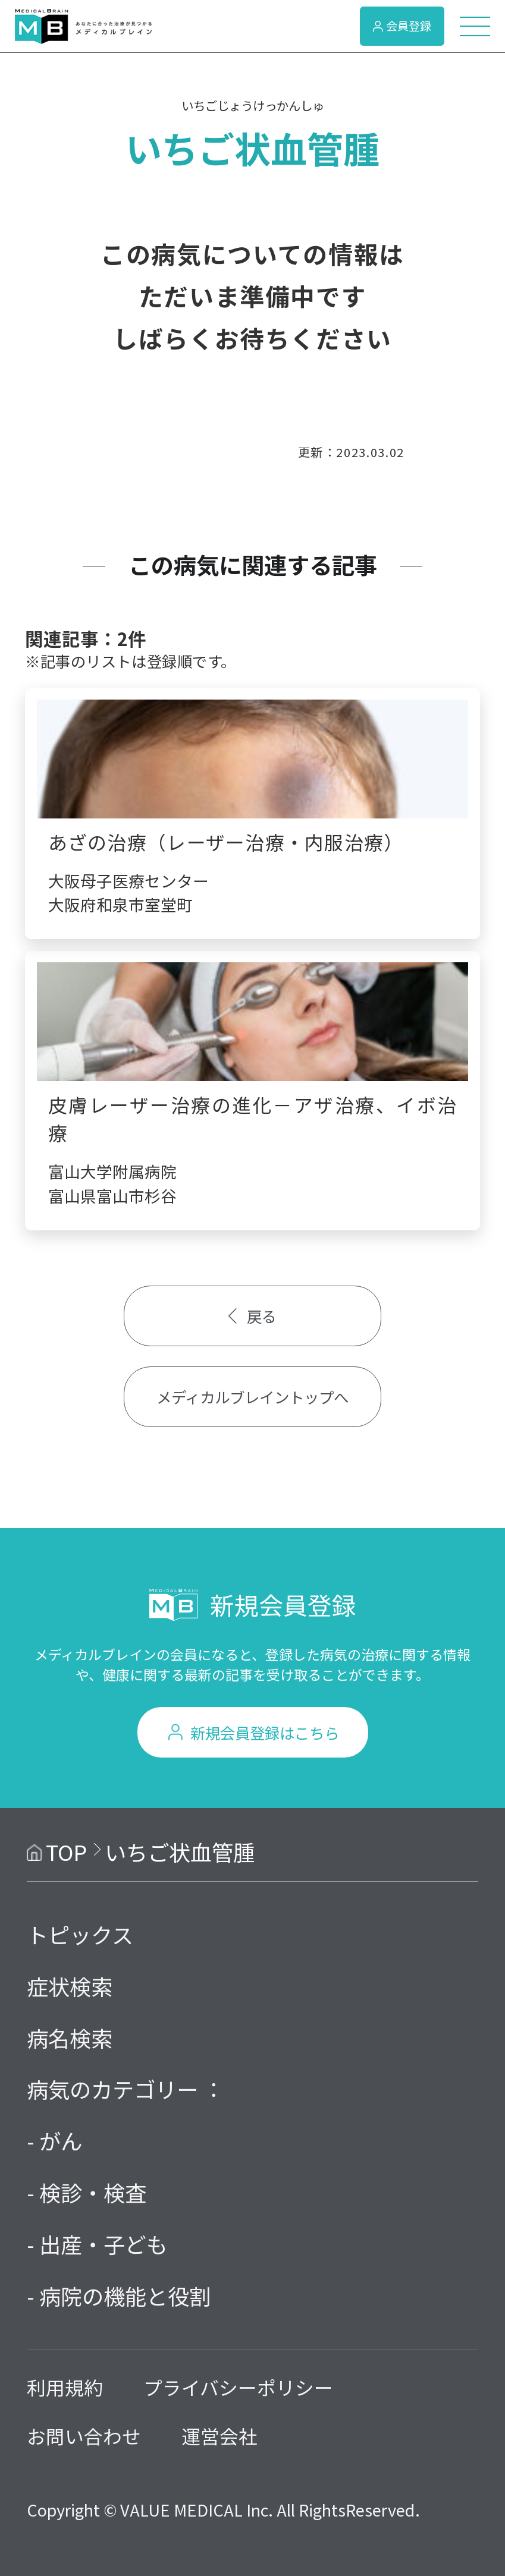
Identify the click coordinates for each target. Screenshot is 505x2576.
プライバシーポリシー (238, 2387)
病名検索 (69, 2037)
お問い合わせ (84, 2435)
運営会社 (219, 2435)
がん (60, 2140)
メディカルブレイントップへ (252, 1396)
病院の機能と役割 (125, 2295)
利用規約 (65, 2387)
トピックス (80, 1934)
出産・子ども (103, 2243)
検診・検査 (92, 2192)
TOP (66, 1851)
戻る (252, 1316)
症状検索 (69, 1985)
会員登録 (402, 25)
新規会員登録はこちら (264, 1732)
